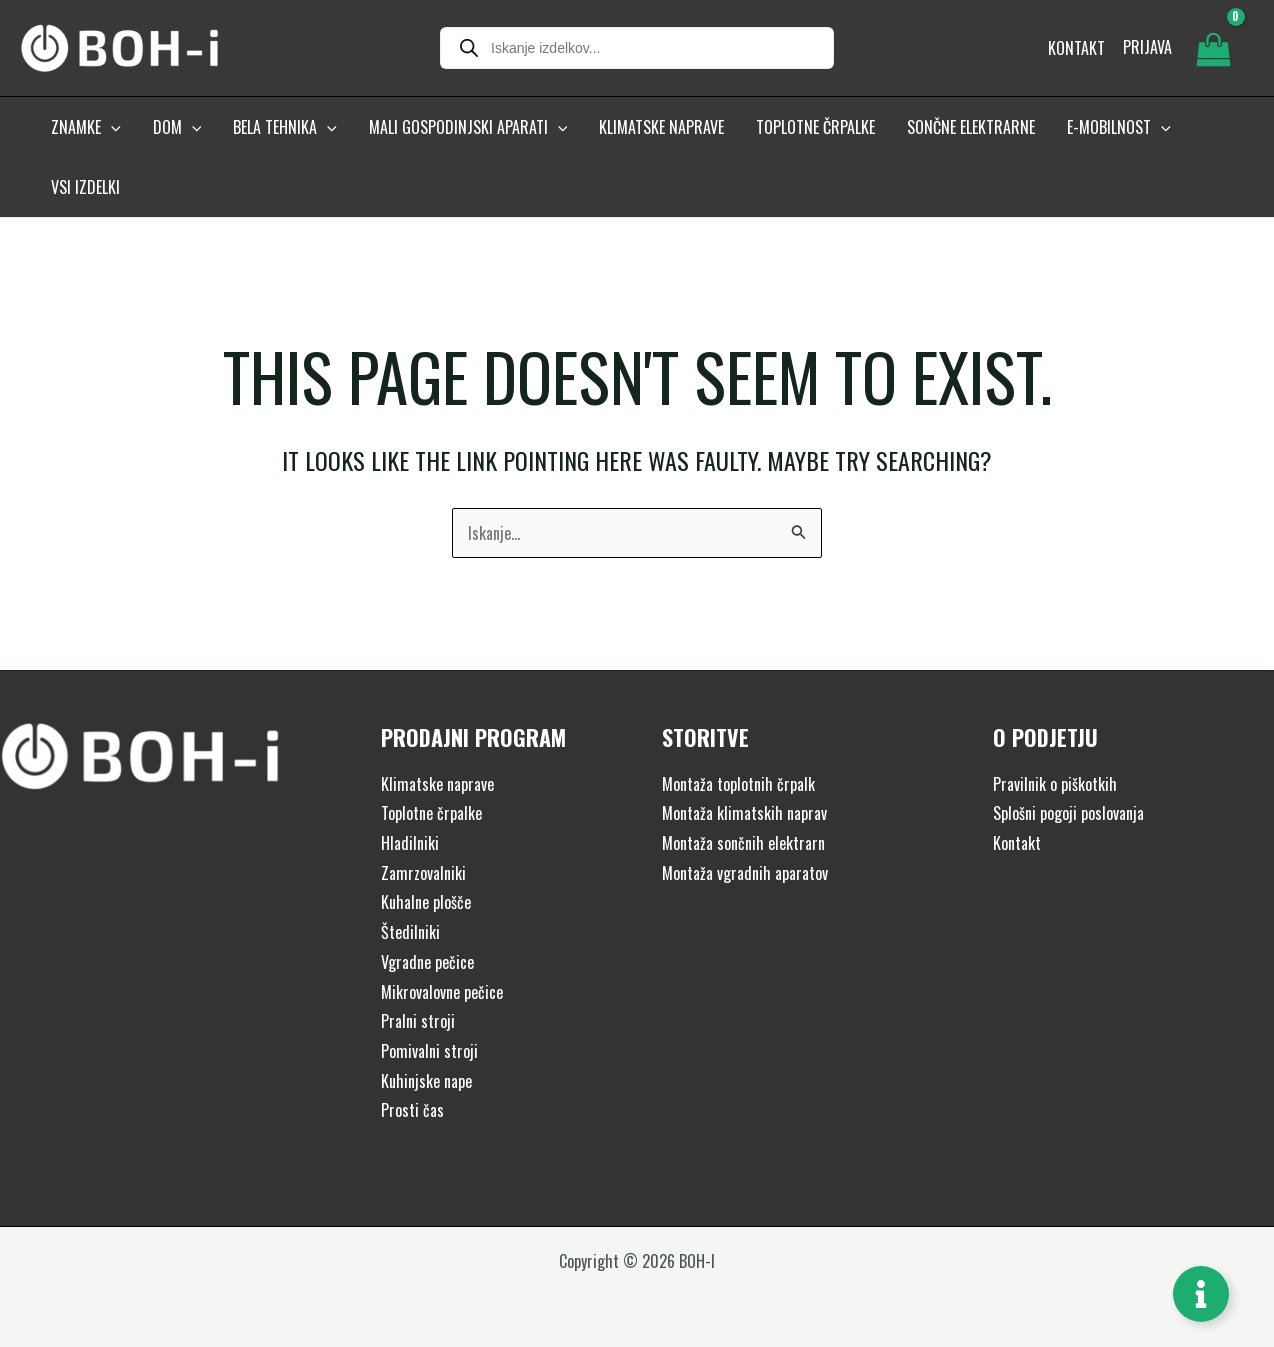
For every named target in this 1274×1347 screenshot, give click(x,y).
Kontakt (1017, 843)
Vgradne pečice (427, 962)
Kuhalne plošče (426, 902)
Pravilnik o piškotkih (1055, 784)
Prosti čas (412, 1110)
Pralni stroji (418, 1021)
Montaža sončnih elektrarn (743, 843)
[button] (111, 127)
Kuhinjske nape (426, 1081)
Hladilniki (410, 843)
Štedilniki (410, 932)
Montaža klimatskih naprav (744, 813)
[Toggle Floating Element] (1201, 1294)
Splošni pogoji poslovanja (1068, 813)
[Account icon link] (1147, 48)
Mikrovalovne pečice (442, 992)
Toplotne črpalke (431, 813)
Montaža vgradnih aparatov (745, 873)
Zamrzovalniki (423, 873)
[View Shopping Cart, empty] (1213, 48)
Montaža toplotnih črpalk (738, 784)
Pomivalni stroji (429, 1051)
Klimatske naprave (437, 784)
